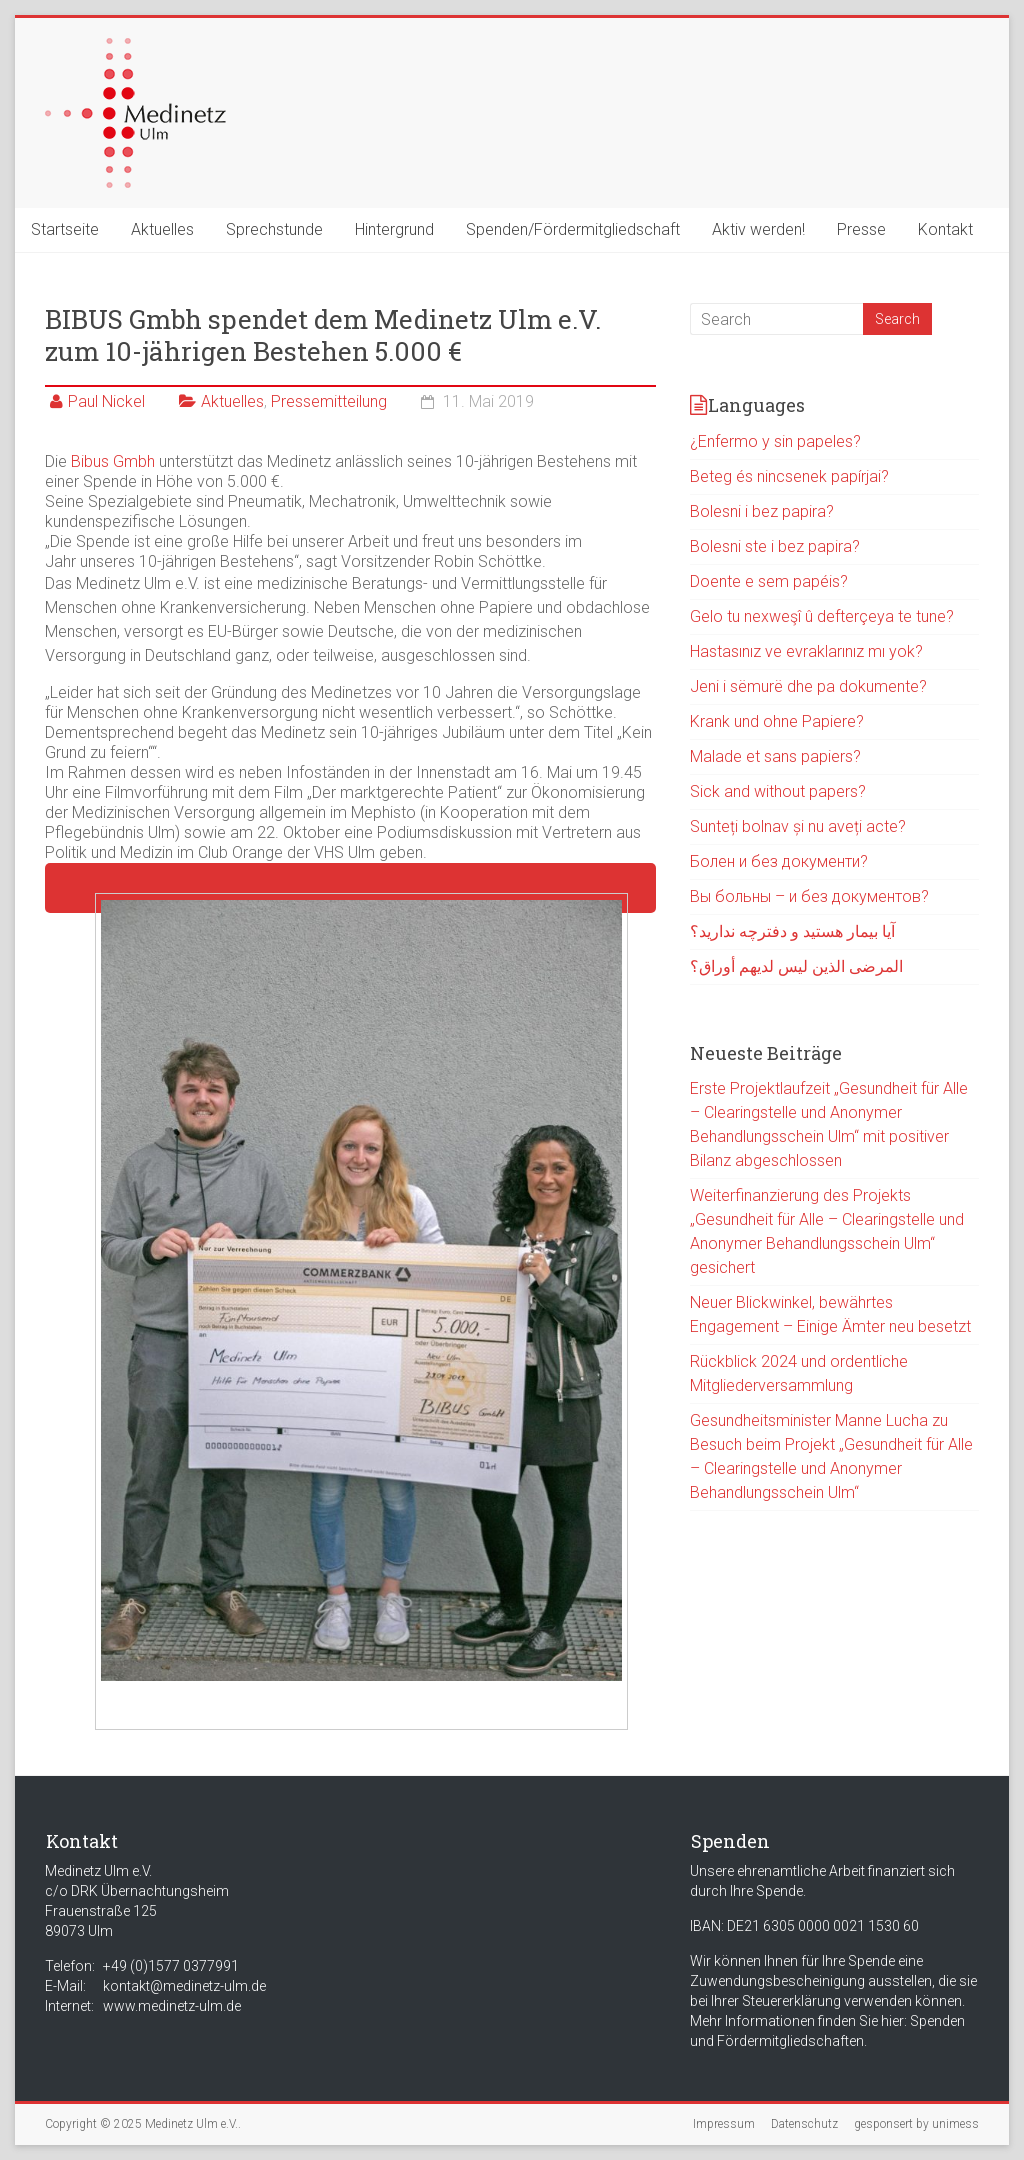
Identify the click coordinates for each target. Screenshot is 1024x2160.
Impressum (724, 2124)
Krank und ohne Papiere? (777, 721)
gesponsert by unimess (916, 2124)
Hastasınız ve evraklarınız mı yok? (806, 651)
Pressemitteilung (329, 401)
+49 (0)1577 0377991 (171, 1966)
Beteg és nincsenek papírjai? (789, 476)
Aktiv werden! (758, 229)
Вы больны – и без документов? (809, 896)
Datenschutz (804, 2124)
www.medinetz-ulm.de (172, 2006)
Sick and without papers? (778, 791)
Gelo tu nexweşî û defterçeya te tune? (822, 616)
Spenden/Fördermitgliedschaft (573, 229)
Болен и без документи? (779, 861)
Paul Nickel (106, 401)
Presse (861, 229)
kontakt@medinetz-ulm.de (184, 1986)
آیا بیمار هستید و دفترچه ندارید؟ (792, 931)
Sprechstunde (274, 229)
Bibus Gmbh (113, 461)
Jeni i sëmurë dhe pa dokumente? (808, 686)
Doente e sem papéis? (769, 581)
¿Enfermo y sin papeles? (775, 441)
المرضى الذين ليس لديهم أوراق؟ (796, 966)
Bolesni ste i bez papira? (775, 546)
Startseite (65, 229)
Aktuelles (162, 229)
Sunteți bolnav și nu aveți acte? (798, 826)
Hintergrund (394, 229)
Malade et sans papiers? (775, 756)
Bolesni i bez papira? (762, 511)
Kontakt (945, 229)
